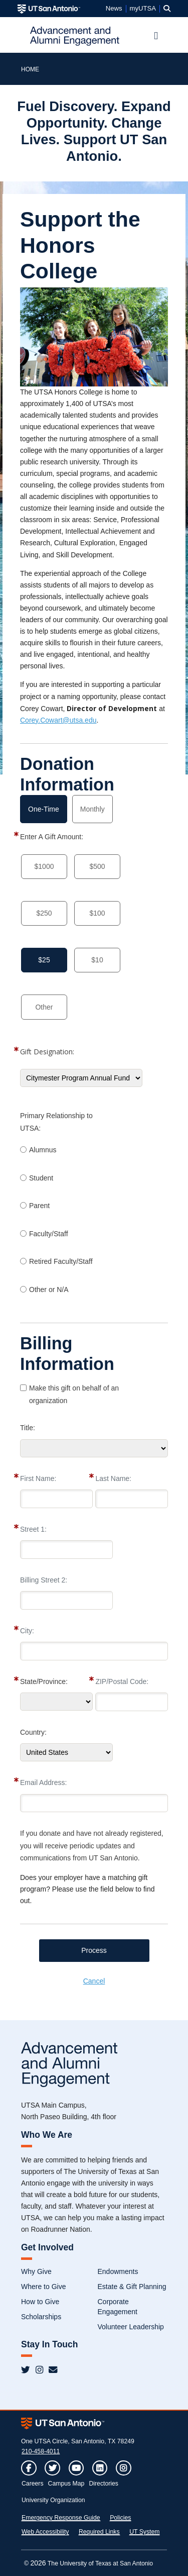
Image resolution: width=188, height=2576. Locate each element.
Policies (120, 2517)
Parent (39, 1206)
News (114, 8)
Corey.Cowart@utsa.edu (58, 720)
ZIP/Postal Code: (121, 1681)
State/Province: (44, 1681)
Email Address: (43, 1782)
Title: (27, 1428)
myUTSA (143, 8)
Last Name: (113, 1478)
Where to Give (43, 2287)
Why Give (36, 2271)
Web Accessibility (45, 2531)
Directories (103, 2483)
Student (41, 1178)
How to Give (40, 2302)
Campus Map (66, 2483)
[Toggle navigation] (156, 36)
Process (94, 1950)
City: (27, 1631)
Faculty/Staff (48, 1234)
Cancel (94, 1981)
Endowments (118, 2271)
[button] (166, 9)
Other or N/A (49, 1289)
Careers (33, 2483)
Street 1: (33, 1529)
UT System (144, 2531)
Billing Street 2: (43, 1580)
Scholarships (41, 2317)
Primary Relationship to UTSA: (56, 1122)
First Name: (38, 1478)
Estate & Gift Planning (132, 2287)
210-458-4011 (41, 2451)
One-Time (43, 809)
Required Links (99, 2531)
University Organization (53, 2500)
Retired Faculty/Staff (61, 1261)
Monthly (92, 809)
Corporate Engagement (117, 2307)
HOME (30, 69)
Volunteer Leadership (131, 2327)
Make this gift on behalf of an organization (74, 1394)
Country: (33, 1732)
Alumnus (42, 1150)
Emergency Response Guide (61, 2517)
